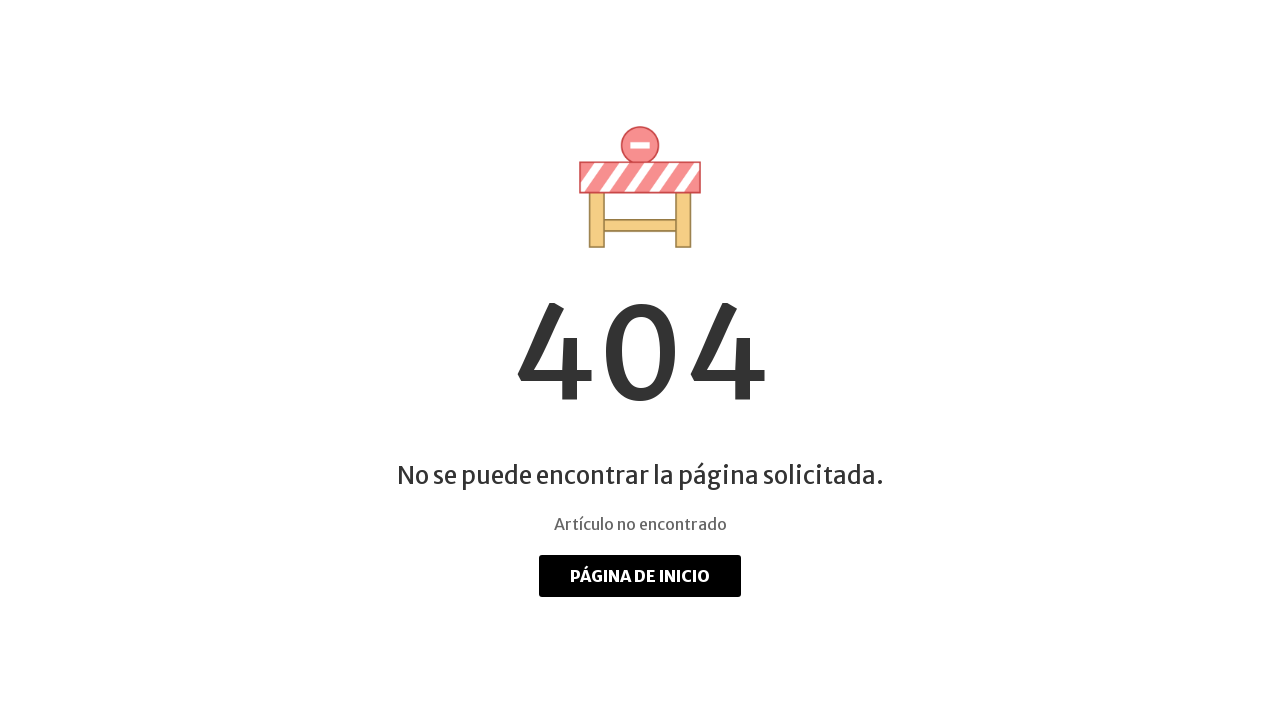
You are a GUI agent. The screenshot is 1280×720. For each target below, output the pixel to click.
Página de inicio (640, 576)
